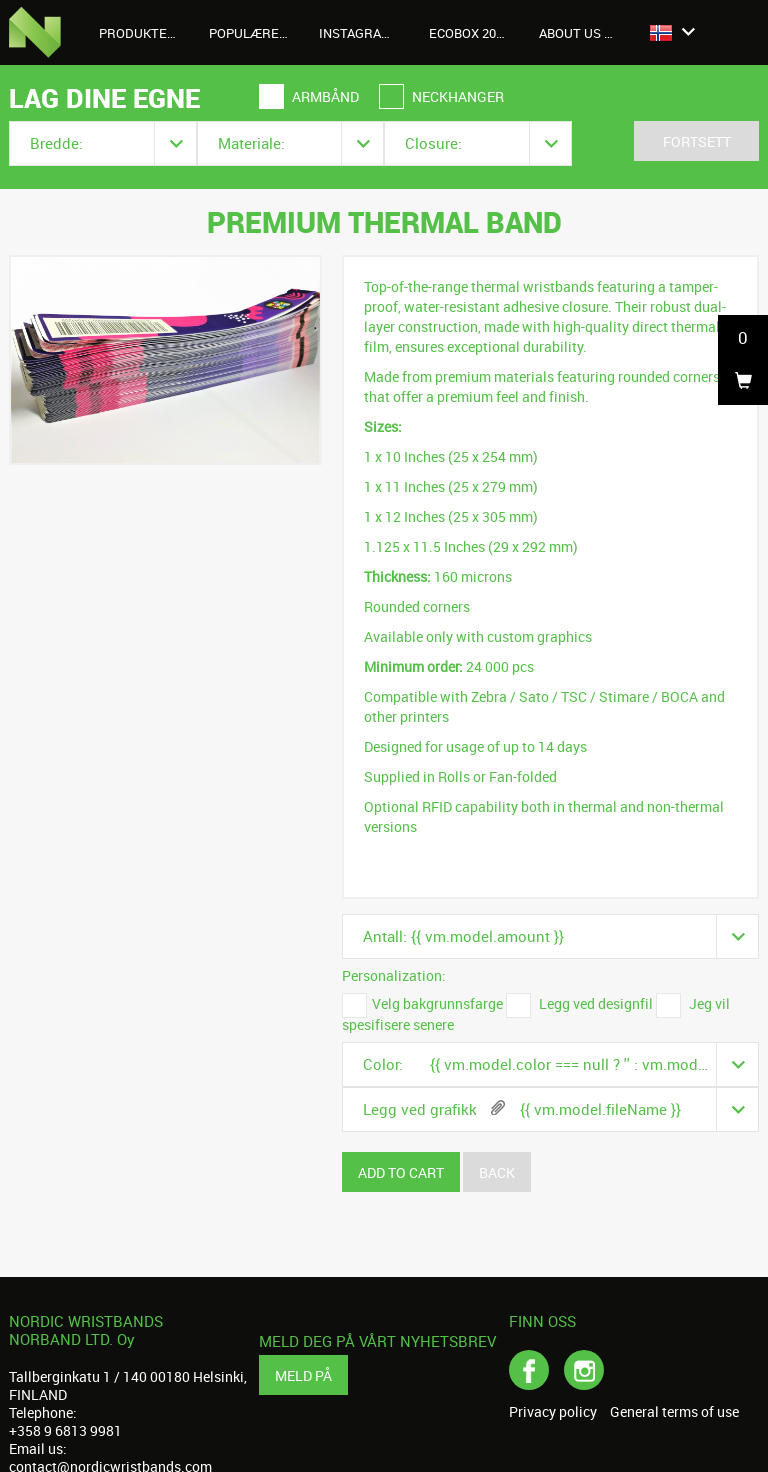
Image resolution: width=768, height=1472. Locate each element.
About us (581, 33)
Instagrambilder (366, 33)
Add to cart (401, 1172)
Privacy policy (553, 1412)
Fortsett (697, 141)
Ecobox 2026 (469, 33)
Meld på (303, 1375)
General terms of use (674, 1412)
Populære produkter (256, 33)
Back (497, 1172)
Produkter (146, 33)
